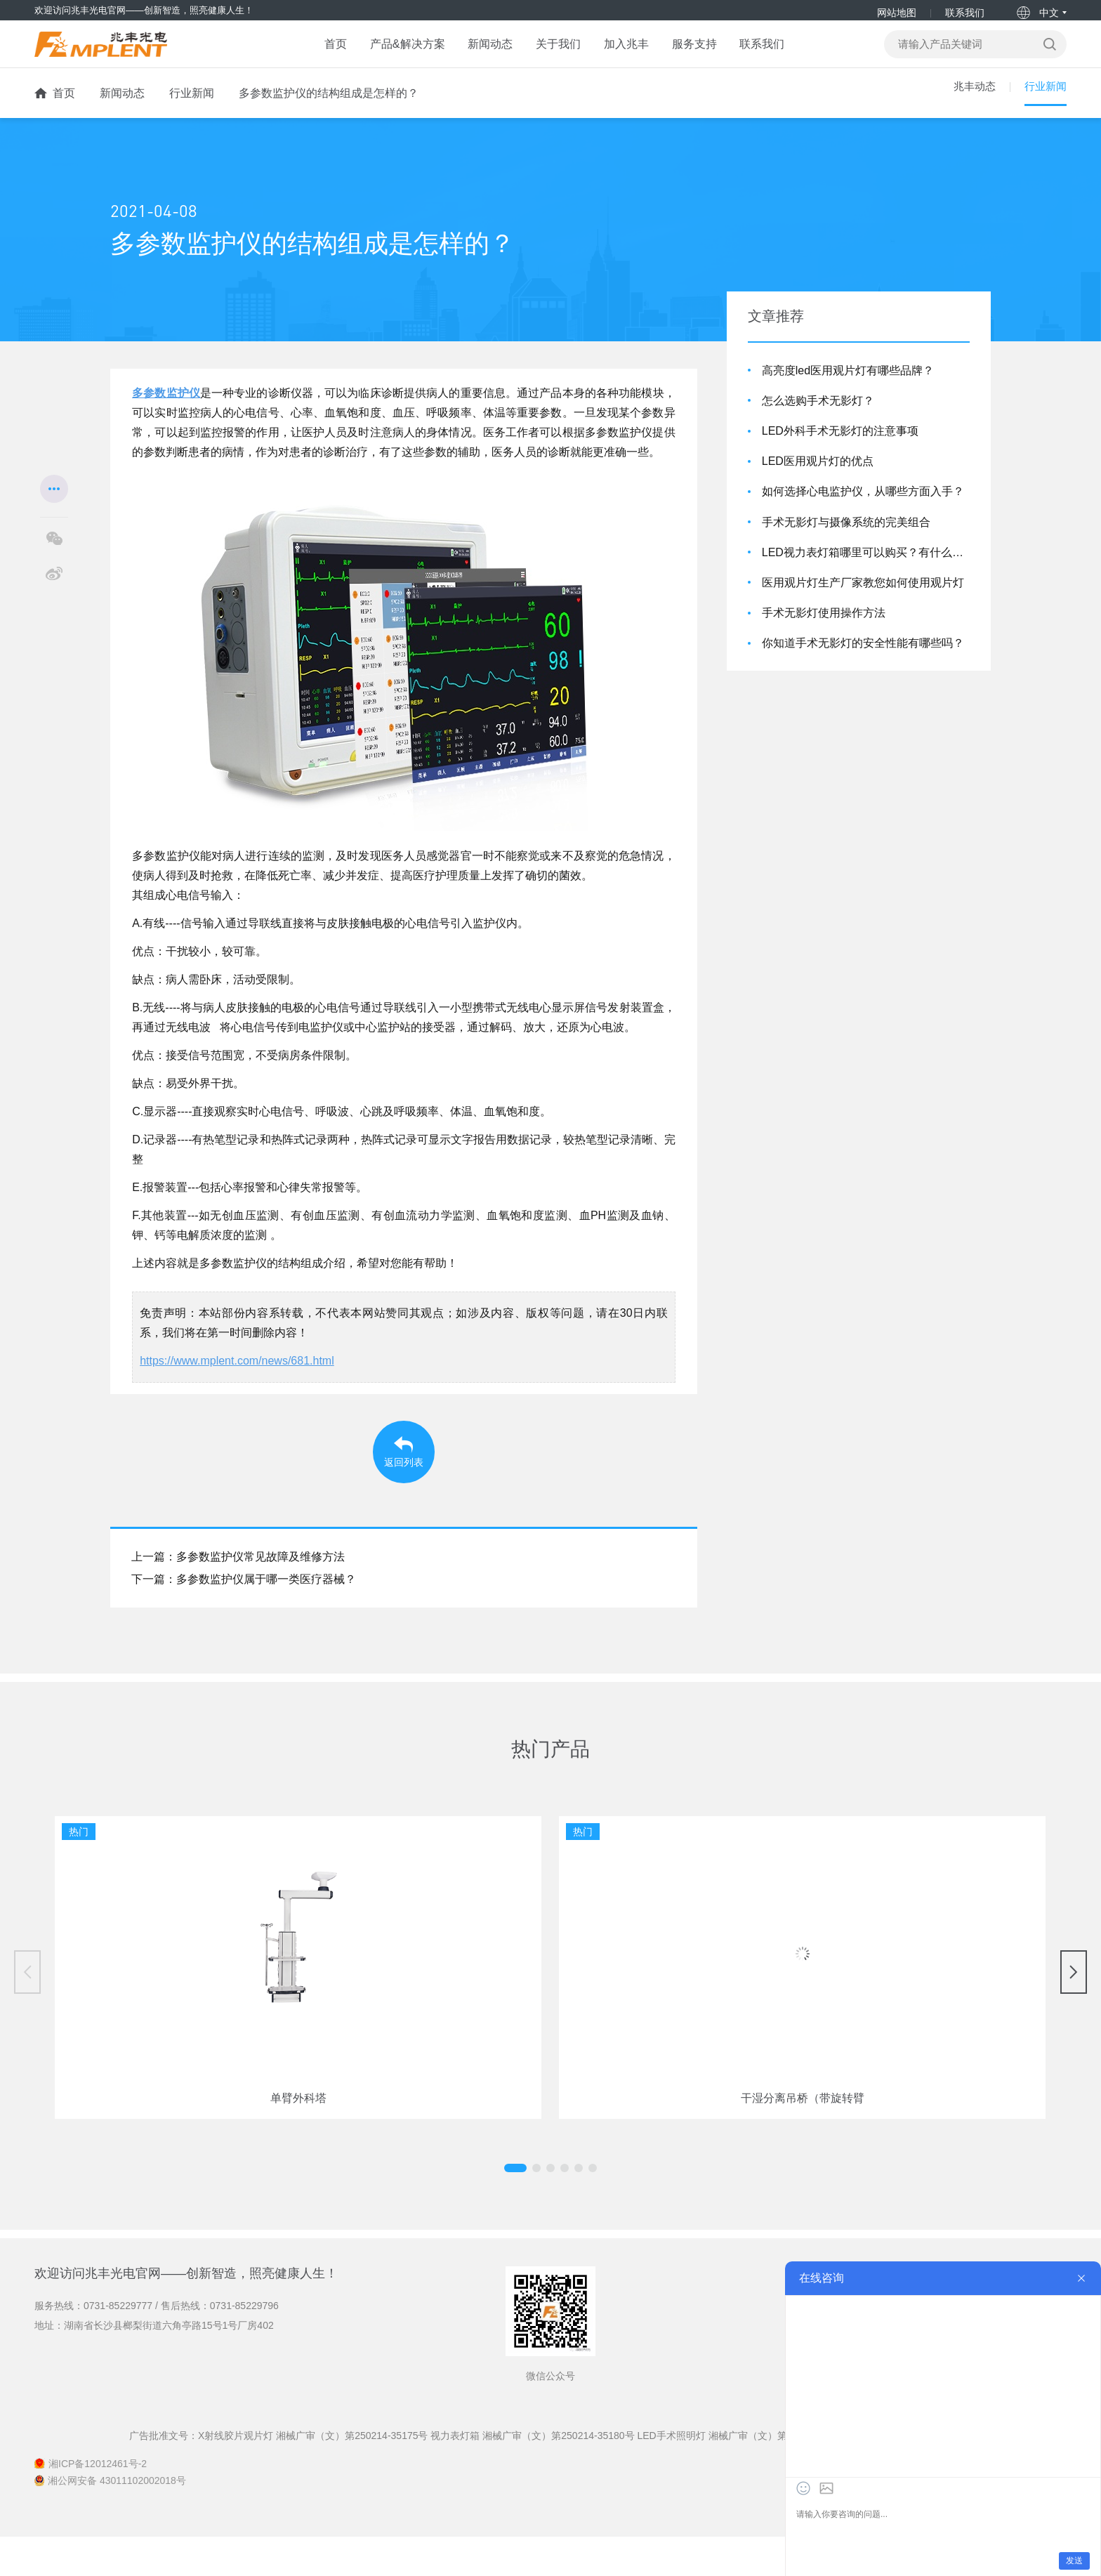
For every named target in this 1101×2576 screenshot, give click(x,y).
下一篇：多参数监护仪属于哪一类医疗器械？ (243, 1618)
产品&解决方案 (378, 53)
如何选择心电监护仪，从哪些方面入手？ (863, 505)
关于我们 (554, 53)
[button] (536, 2207)
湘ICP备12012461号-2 (97, 2503)
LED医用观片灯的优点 (817, 475)
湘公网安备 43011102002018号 (117, 2519)
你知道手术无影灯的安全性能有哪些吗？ (863, 657)
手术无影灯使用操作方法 (823, 627)
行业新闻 (191, 107)
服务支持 (714, 53)
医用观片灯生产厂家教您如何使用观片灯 (863, 596)
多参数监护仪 (166, 407)
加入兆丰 (634, 53)
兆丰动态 (970, 107)
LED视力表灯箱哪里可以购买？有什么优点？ (866, 566)
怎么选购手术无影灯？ (818, 414)
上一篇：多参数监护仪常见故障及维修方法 (238, 1596)
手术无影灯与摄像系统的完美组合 (846, 535)
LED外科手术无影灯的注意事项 (840, 445)
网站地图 (896, 12)
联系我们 (964, 12)
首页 (295, 53)
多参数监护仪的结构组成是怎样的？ (328, 107)
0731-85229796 (244, 2344)
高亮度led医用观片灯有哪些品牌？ (848, 384)
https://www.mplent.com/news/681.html (237, 1375)
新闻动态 (473, 53)
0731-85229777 (118, 2344)
